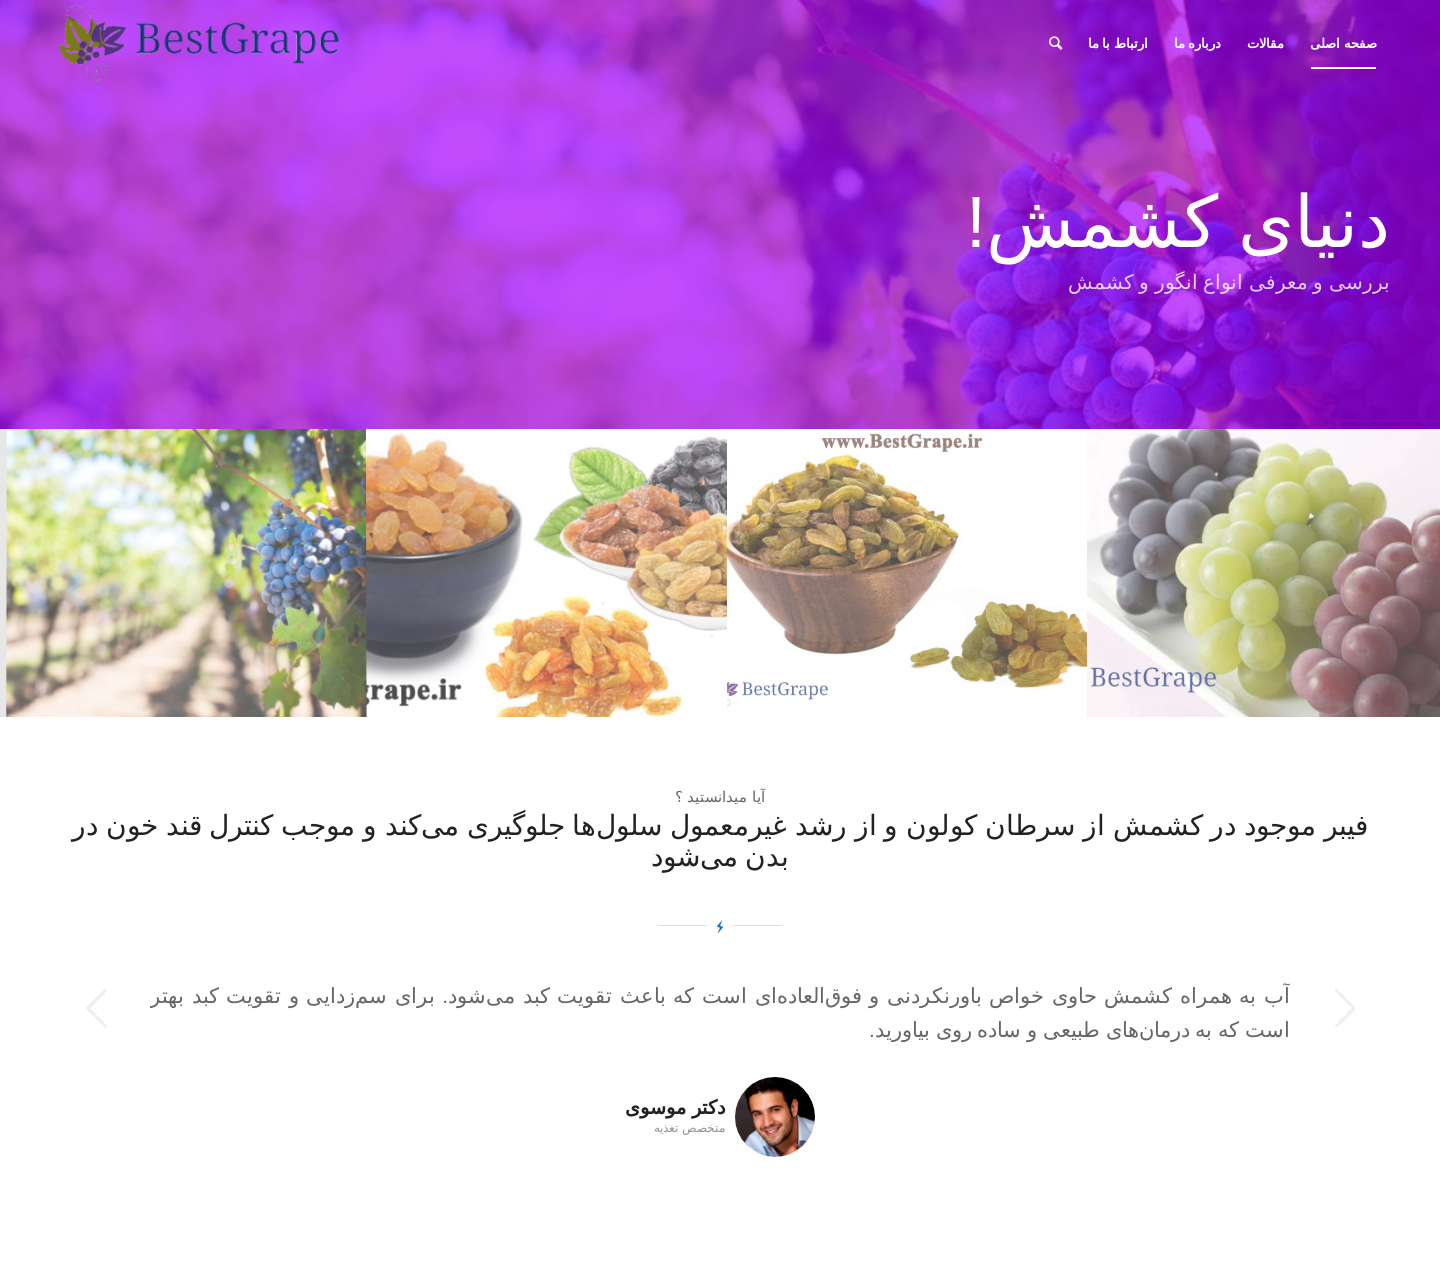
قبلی (95, 1008)
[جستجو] (1055, 44)
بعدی (1345, 1008)
